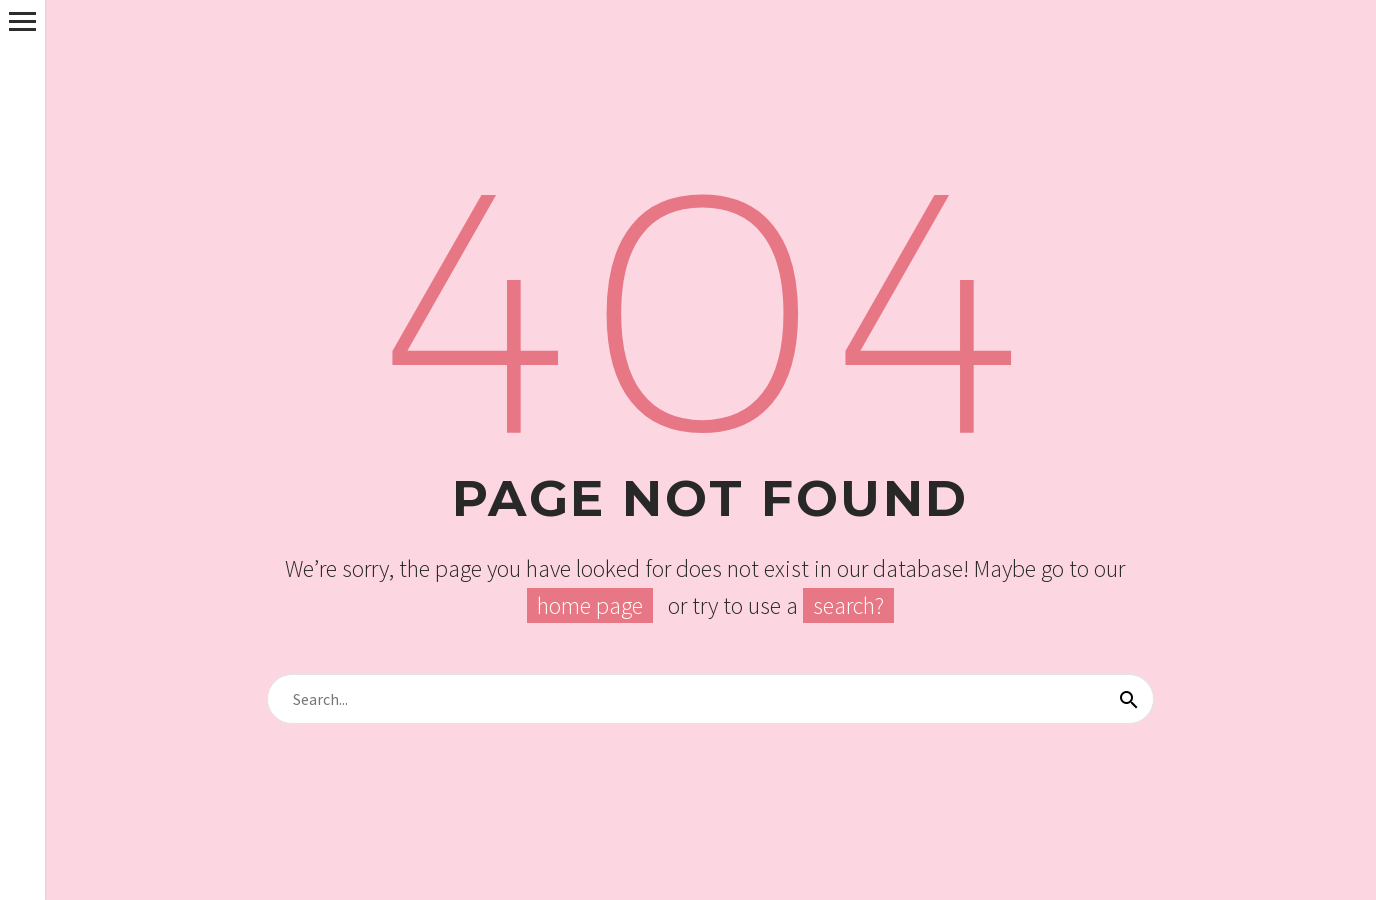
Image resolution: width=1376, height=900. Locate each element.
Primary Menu (22, 21)
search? (848, 605)
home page (590, 605)
